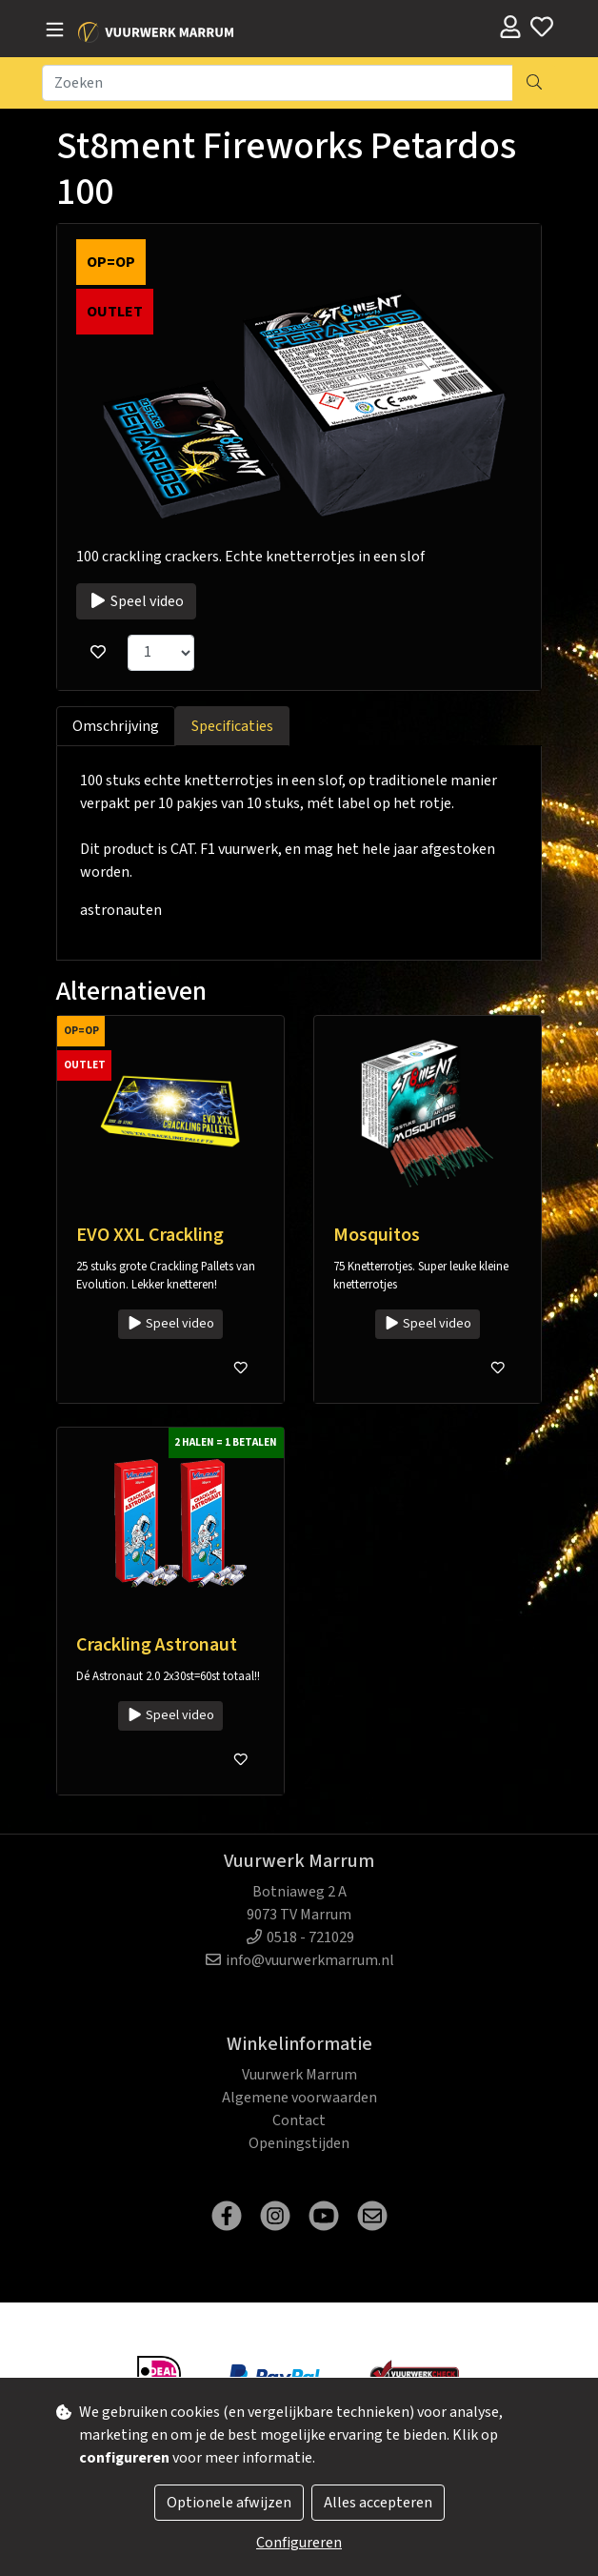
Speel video (136, 601)
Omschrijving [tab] (115, 726)
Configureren (299, 2542)
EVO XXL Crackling (150, 1235)
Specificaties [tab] (232, 726)
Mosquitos (376, 1235)
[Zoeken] (277, 83)
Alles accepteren (378, 2502)
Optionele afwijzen (229, 2502)
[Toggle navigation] (55, 30)
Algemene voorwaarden (299, 2097)
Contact (299, 2120)
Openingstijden (299, 2143)
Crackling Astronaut (156, 1645)
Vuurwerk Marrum (299, 2074)
